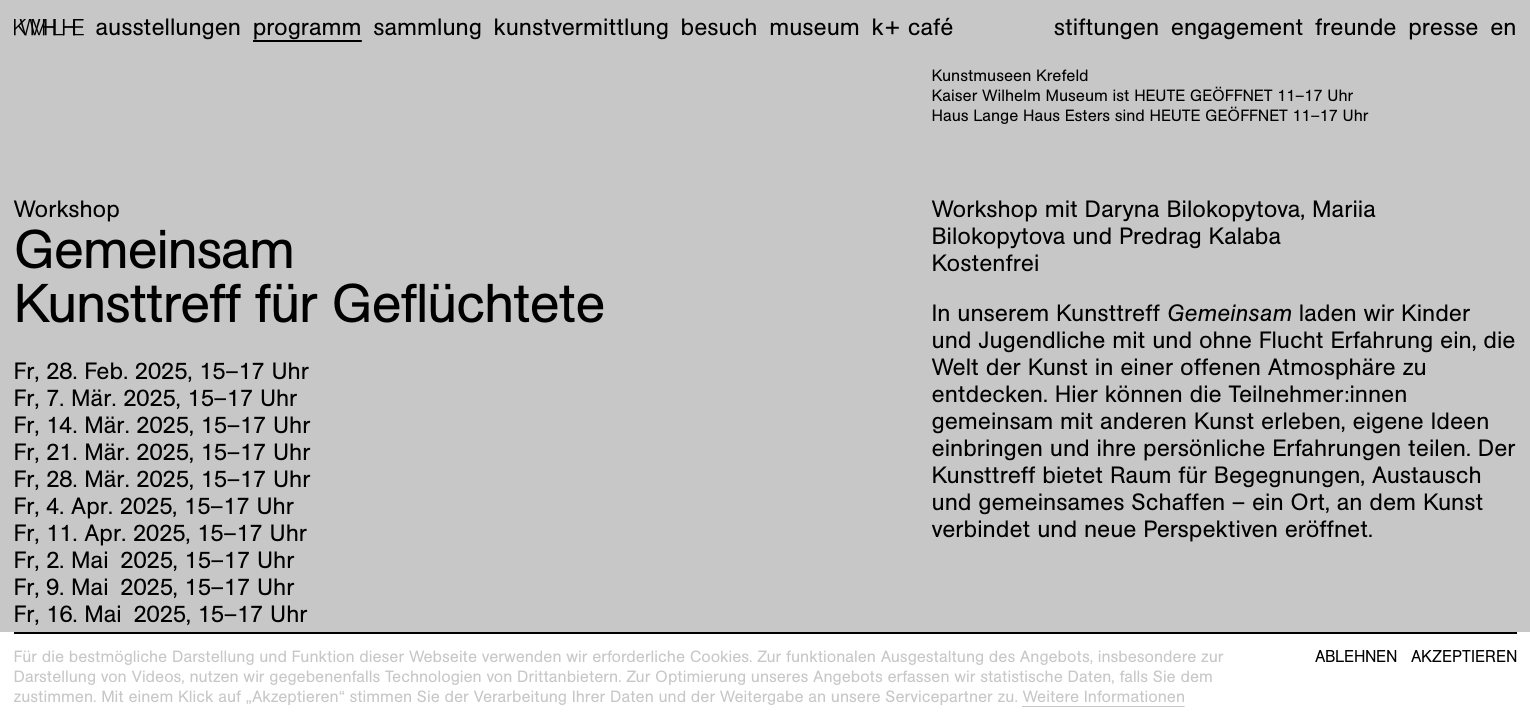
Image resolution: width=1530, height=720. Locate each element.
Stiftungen (1106, 27)
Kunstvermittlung (581, 27)
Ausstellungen (168, 27)
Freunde (1356, 27)
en (1503, 27)
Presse (1443, 27)
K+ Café (912, 27)
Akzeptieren (1464, 657)
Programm (307, 27)
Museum (814, 27)
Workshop (67, 209)
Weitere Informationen (1103, 696)
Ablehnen (1356, 657)
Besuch (719, 27)
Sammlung (427, 27)
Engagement (1237, 27)
